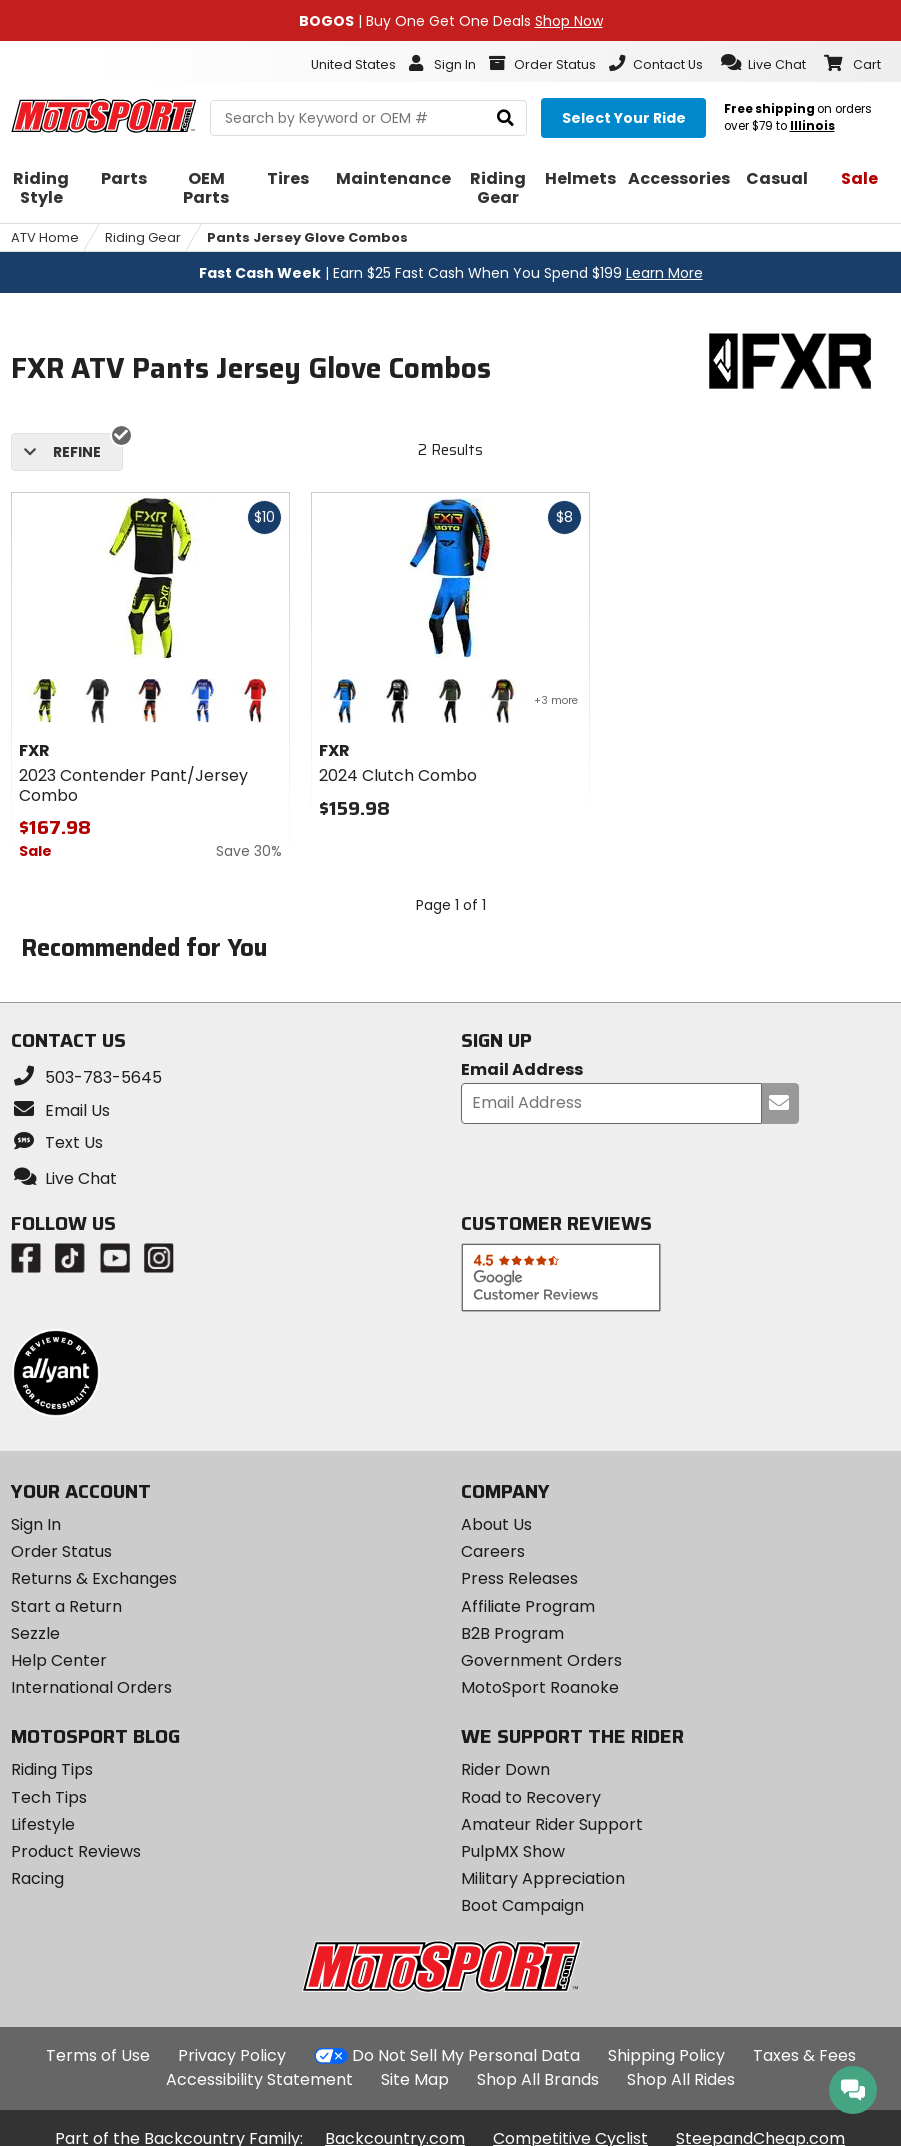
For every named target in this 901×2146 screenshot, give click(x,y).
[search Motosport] (368, 118)
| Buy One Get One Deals (451, 21)
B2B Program (512, 1633)
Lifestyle (43, 1824)
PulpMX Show (513, 1851)
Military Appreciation (543, 1878)
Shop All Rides (681, 2079)
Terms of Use (98, 2055)
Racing (37, 1878)
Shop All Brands (538, 2079)
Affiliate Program (528, 1606)
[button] (763, 63)
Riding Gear (143, 237)
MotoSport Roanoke (540, 1687)
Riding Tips (52, 1769)
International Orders (91, 1687)
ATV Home (45, 237)
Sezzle (35, 1633)
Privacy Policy (232, 2055)
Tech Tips (49, 1797)
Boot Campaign (522, 1905)
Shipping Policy (666, 2055)
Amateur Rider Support (552, 1824)
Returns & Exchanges (94, 1578)
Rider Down (505, 1769)
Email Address (522, 1070)
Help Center (59, 1660)
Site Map (415, 2079)
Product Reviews (76, 1851)
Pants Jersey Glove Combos (307, 237)
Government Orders (541, 1660)
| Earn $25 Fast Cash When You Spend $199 (451, 273)
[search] (505, 118)
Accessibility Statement (259, 2079)
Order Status (61, 1551)
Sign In (36, 1524)
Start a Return (66, 1606)
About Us (496, 1524)
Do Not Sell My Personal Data (466, 2056)
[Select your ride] (623, 118)
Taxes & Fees (804, 2055)
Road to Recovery (531, 1797)
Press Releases (519, 1578)
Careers (493, 1551)
